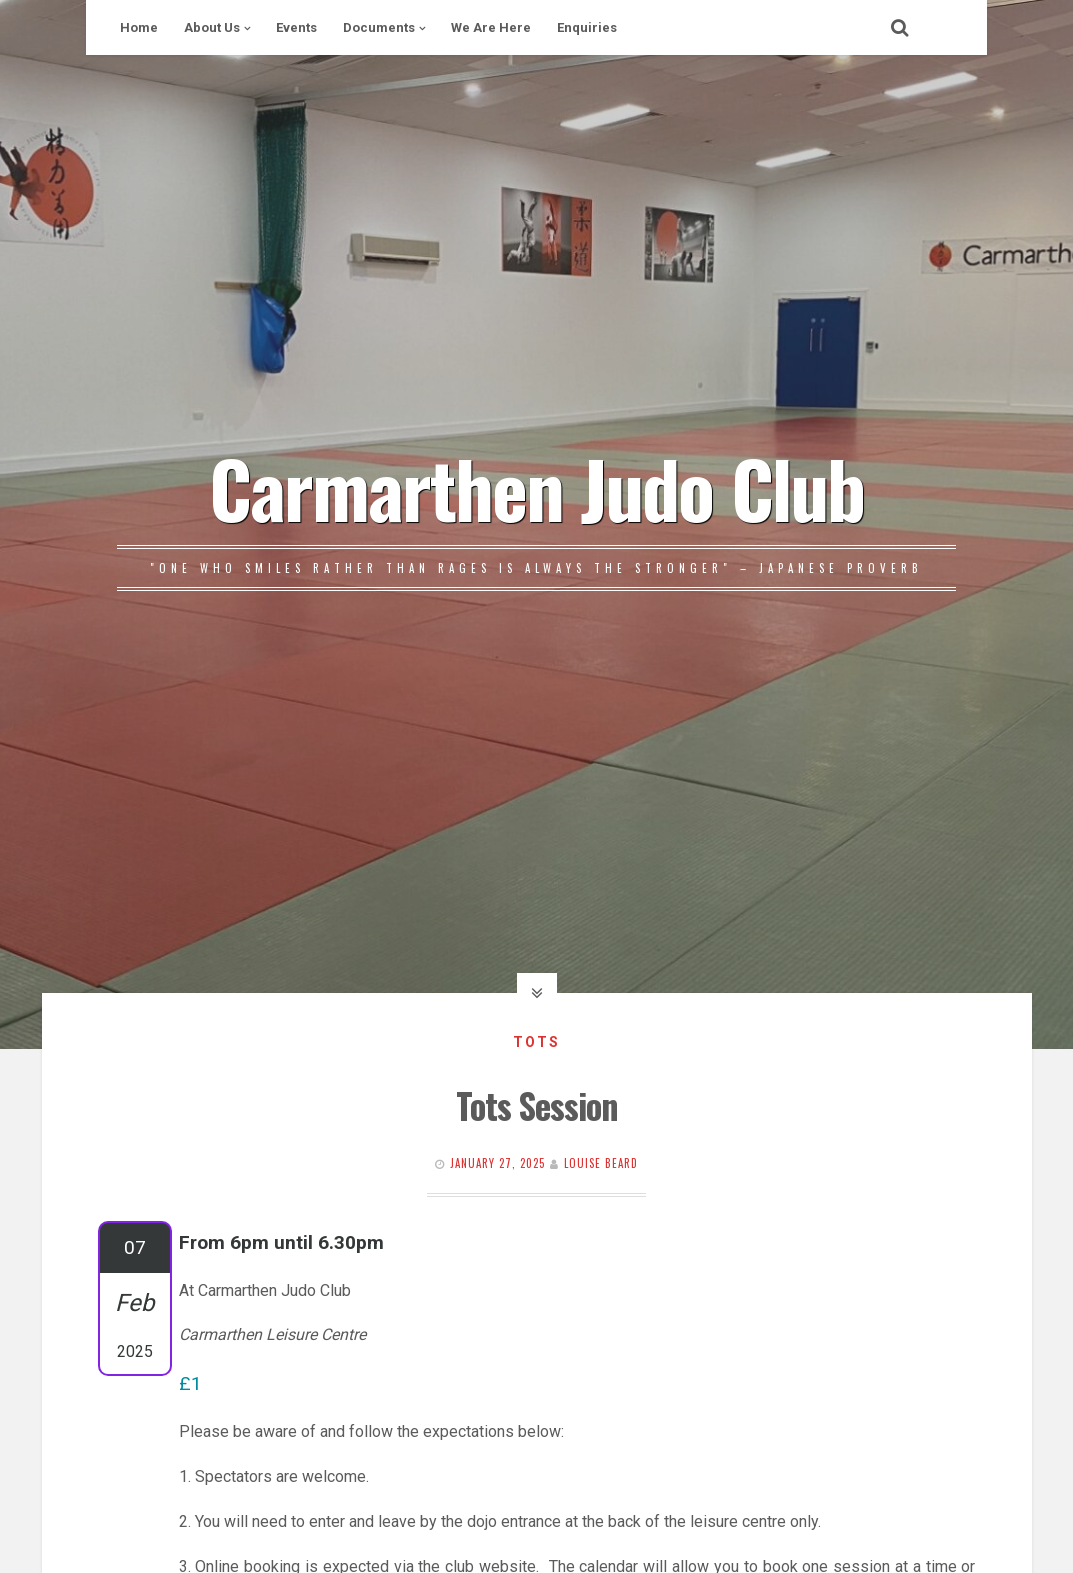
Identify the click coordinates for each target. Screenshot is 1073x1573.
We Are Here (491, 27)
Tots (536, 1042)
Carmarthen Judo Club (536, 487)
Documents (379, 27)
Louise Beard (601, 1163)
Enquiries (587, 27)
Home (139, 27)
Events (296, 27)
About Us (212, 27)
